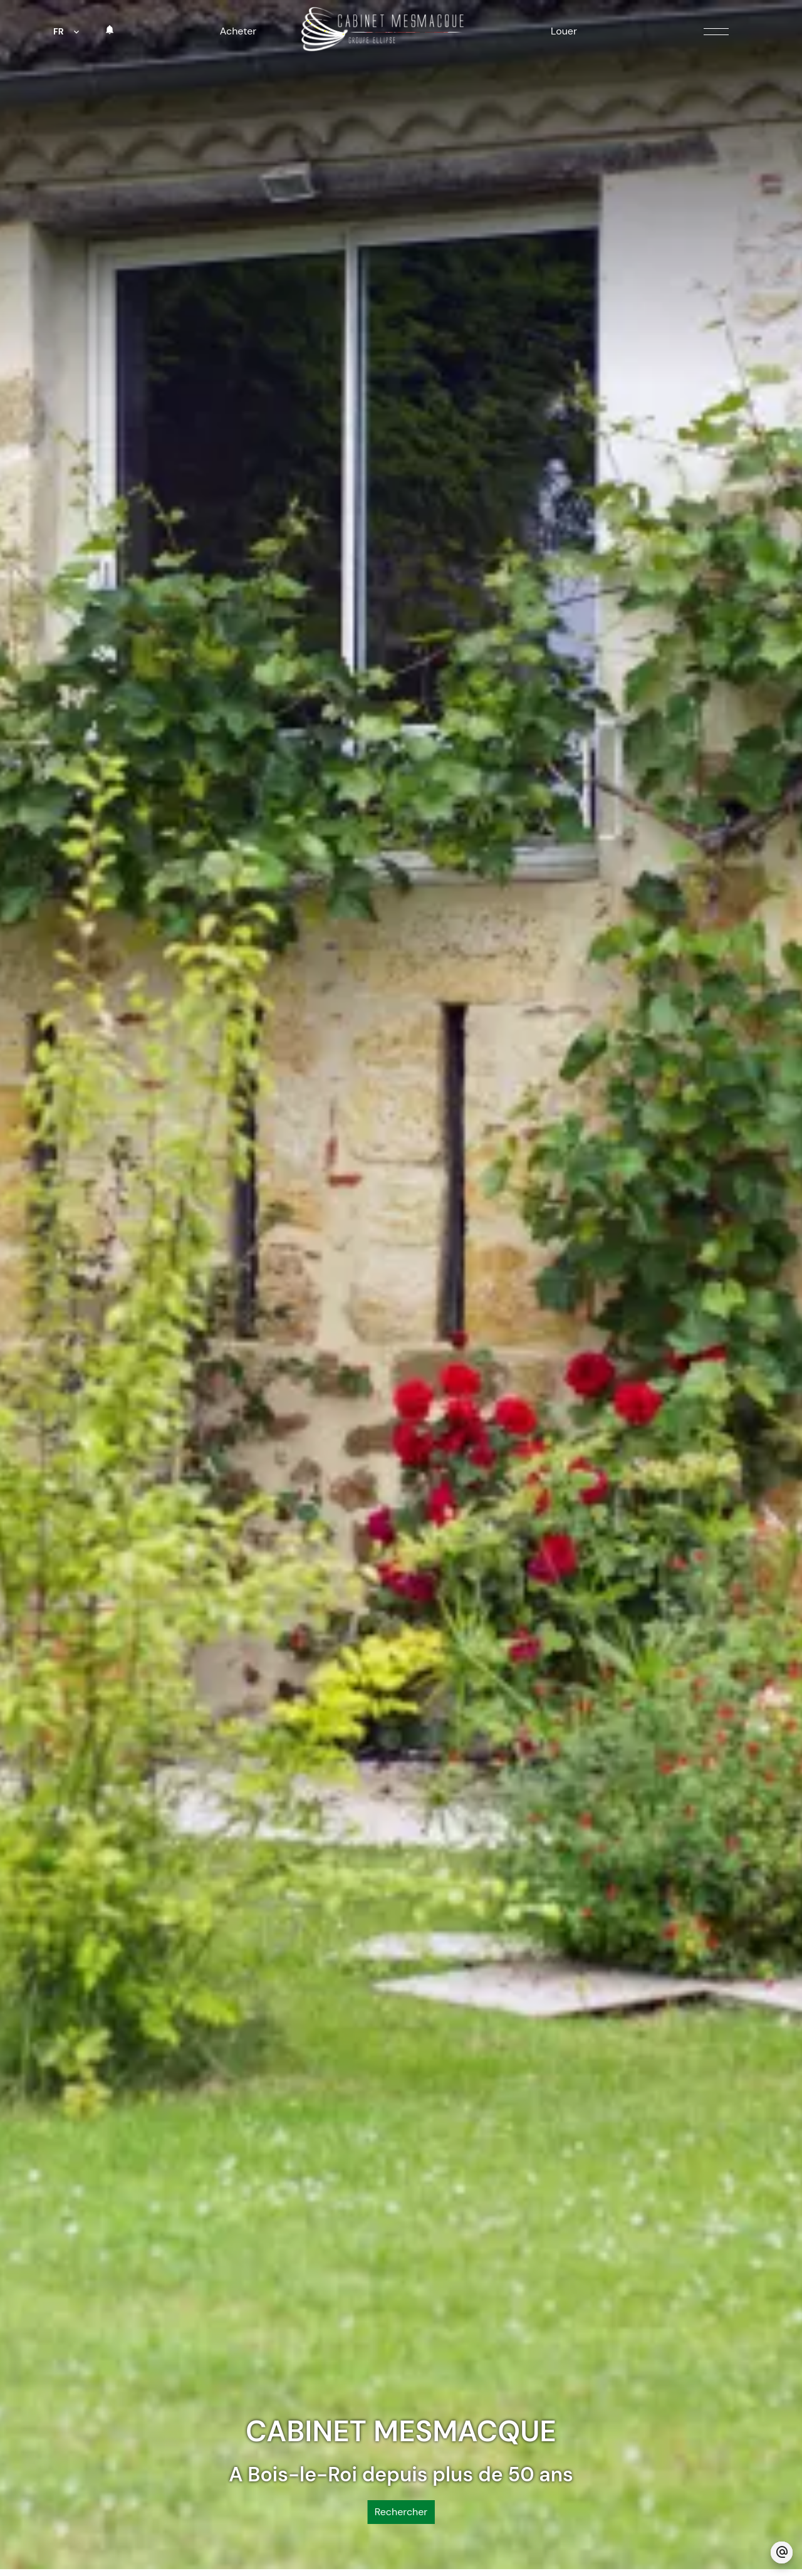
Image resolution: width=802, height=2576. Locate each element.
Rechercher (401, 2434)
